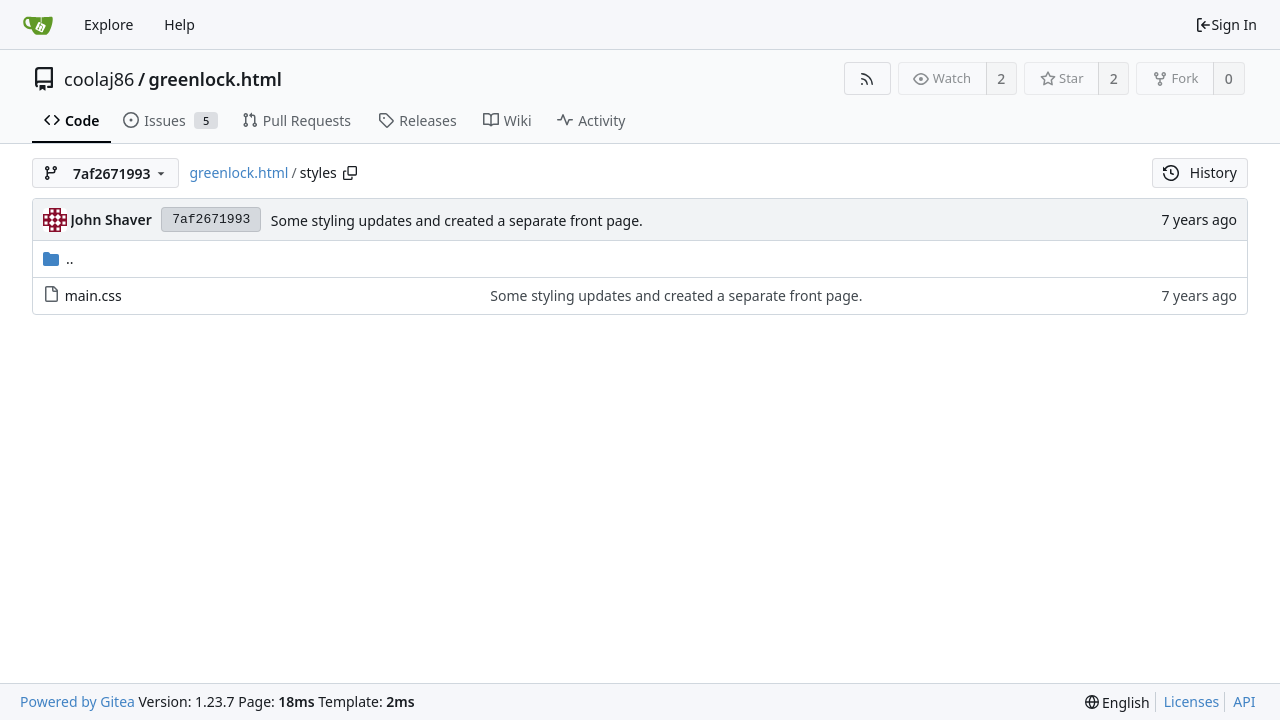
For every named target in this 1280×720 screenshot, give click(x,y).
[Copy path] (350, 173)
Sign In (1226, 24)
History (1200, 172)
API (1244, 701)
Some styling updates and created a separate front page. (457, 220)
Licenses (1192, 701)
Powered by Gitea (77, 701)
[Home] (38, 25)
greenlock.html (215, 79)
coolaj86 (99, 79)
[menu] (1117, 702)
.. (58, 258)
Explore (108, 24)
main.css (93, 295)
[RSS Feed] (867, 78)
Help (179, 24)
